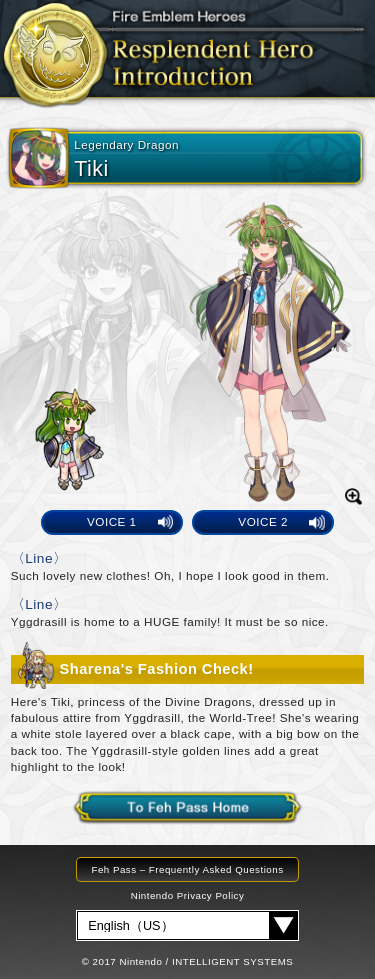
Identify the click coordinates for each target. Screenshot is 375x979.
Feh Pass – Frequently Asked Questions (187, 869)
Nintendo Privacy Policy (188, 895)
